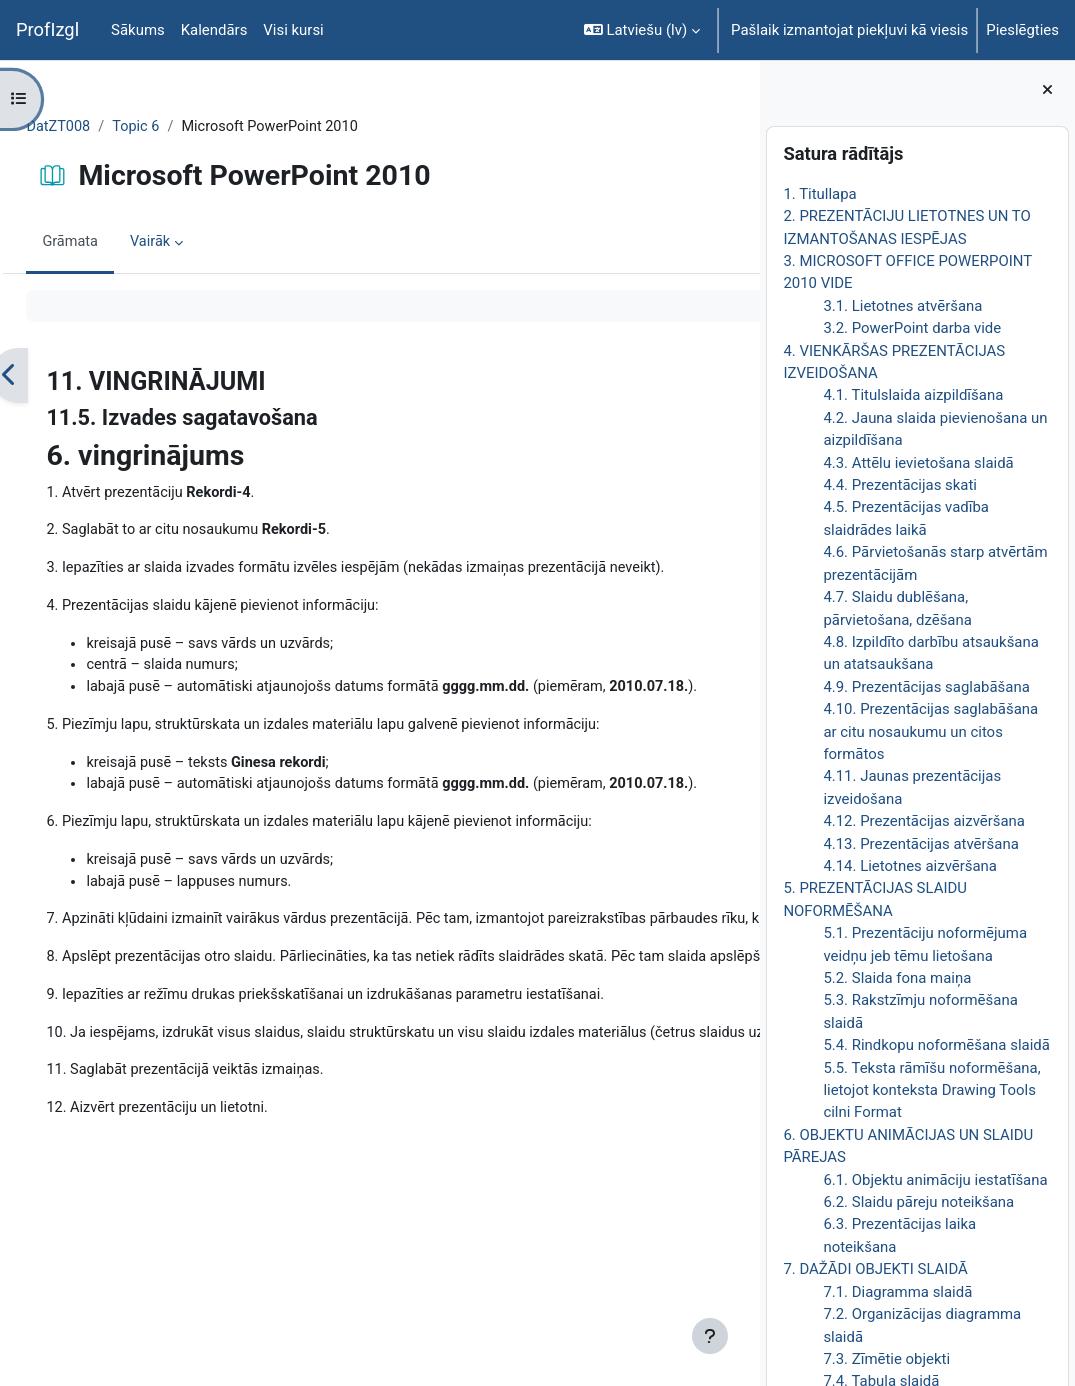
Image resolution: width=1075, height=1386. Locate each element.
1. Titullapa (819, 194)
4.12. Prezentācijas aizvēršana (924, 821)
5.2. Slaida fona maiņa (897, 978)
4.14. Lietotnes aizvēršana (910, 866)
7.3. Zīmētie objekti (886, 1359)
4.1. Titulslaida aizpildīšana (913, 395)
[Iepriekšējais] (54, 375)
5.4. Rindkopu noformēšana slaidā (936, 1045)
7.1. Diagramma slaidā (897, 1292)
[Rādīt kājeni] (710, 1336)
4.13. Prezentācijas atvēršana (920, 844)
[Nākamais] (737, 375)
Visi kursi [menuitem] (293, 30)
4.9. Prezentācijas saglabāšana (926, 687)
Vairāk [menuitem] (196, 243)
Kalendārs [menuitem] (214, 30)
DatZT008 (104, 127)
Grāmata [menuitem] (115, 243)
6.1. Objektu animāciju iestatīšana (935, 1180)
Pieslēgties (1022, 30)
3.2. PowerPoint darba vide (912, 328)
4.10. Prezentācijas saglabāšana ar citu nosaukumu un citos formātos (930, 731)
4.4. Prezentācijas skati (900, 485)
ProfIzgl (47, 29)
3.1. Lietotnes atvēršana (902, 306)
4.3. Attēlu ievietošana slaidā (918, 463)
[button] (642, 30)
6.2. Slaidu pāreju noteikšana (918, 1202)
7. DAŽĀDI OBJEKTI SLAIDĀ (875, 1269)
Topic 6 (183, 127)
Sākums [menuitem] (138, 30)
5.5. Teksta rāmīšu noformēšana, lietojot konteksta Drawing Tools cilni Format (931, 1090)
